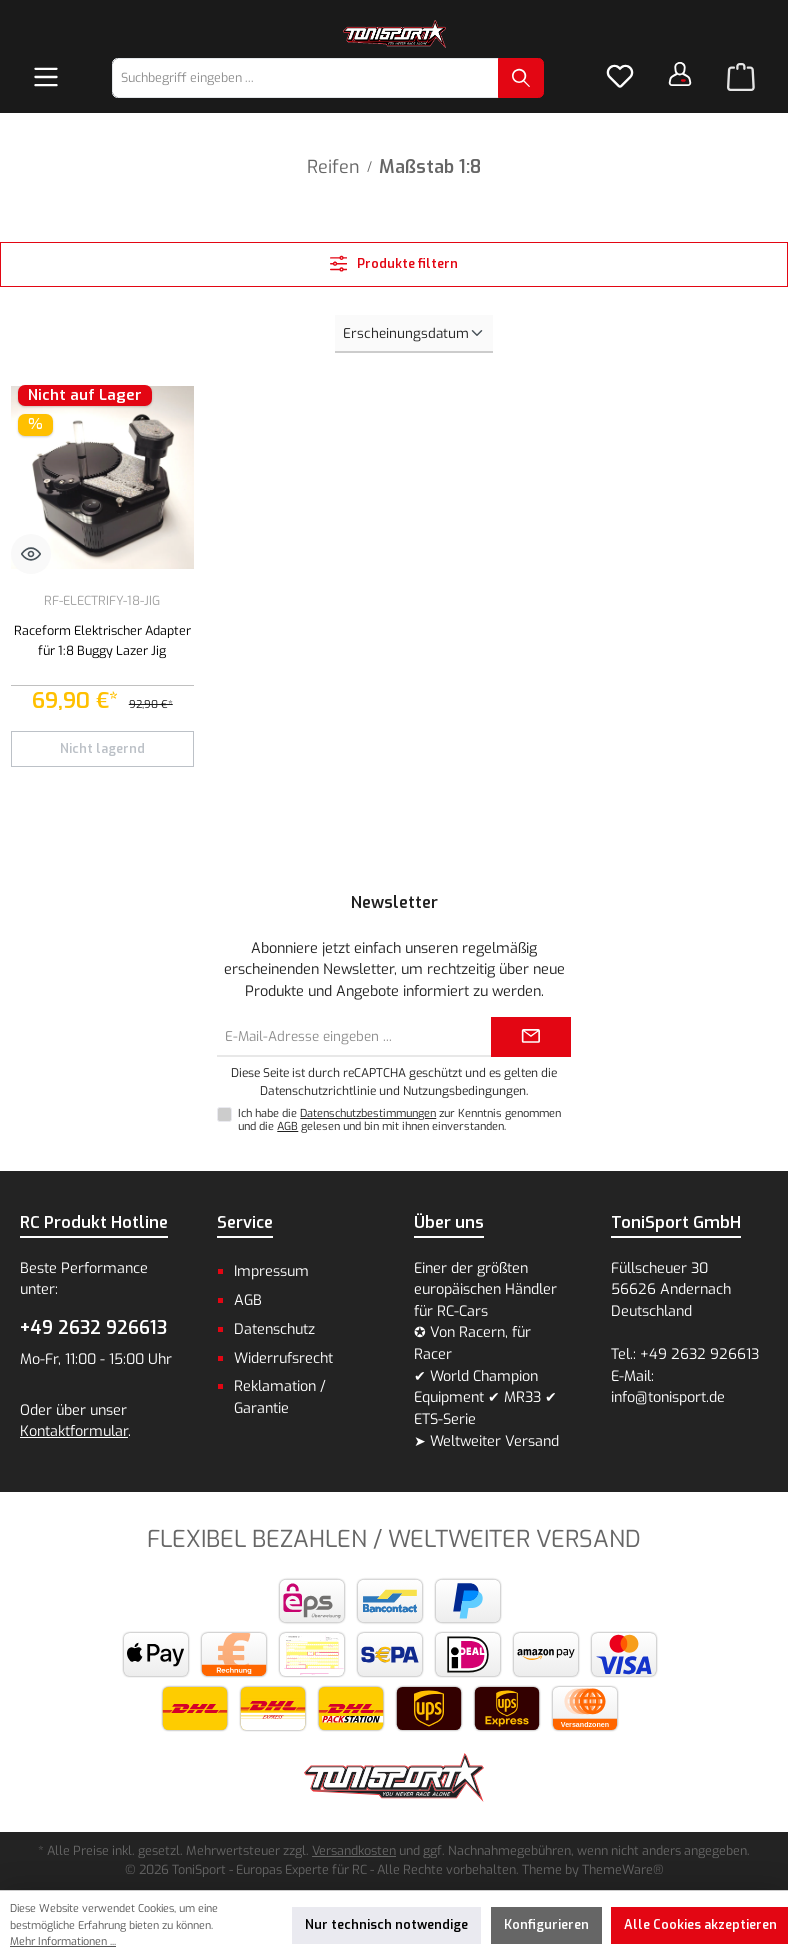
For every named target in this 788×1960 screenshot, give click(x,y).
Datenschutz (274, 1329)
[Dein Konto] (680, 74)
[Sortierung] (414, 334)
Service (245, 1222)
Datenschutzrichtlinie (318, 1091)
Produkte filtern (394, 263)
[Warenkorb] (741, 78)
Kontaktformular (74, 1431)
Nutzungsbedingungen (464, 1091)
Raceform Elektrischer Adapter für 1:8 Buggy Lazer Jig (102, 640)
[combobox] (305, 78)
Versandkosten (354, 1850)
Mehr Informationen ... (63, 1941)
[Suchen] (521, 78)
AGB (287, 1126)
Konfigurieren (546, 1924)
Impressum (271, 1271)
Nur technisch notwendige (386, 1924)
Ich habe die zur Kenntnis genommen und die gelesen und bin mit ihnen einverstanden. (399, 1120)
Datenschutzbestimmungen (368, 1113)
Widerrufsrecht (283, 1358)
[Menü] (46, 78)
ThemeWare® (623, 1869)
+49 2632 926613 (93, 1328)
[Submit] (531, 1037)
